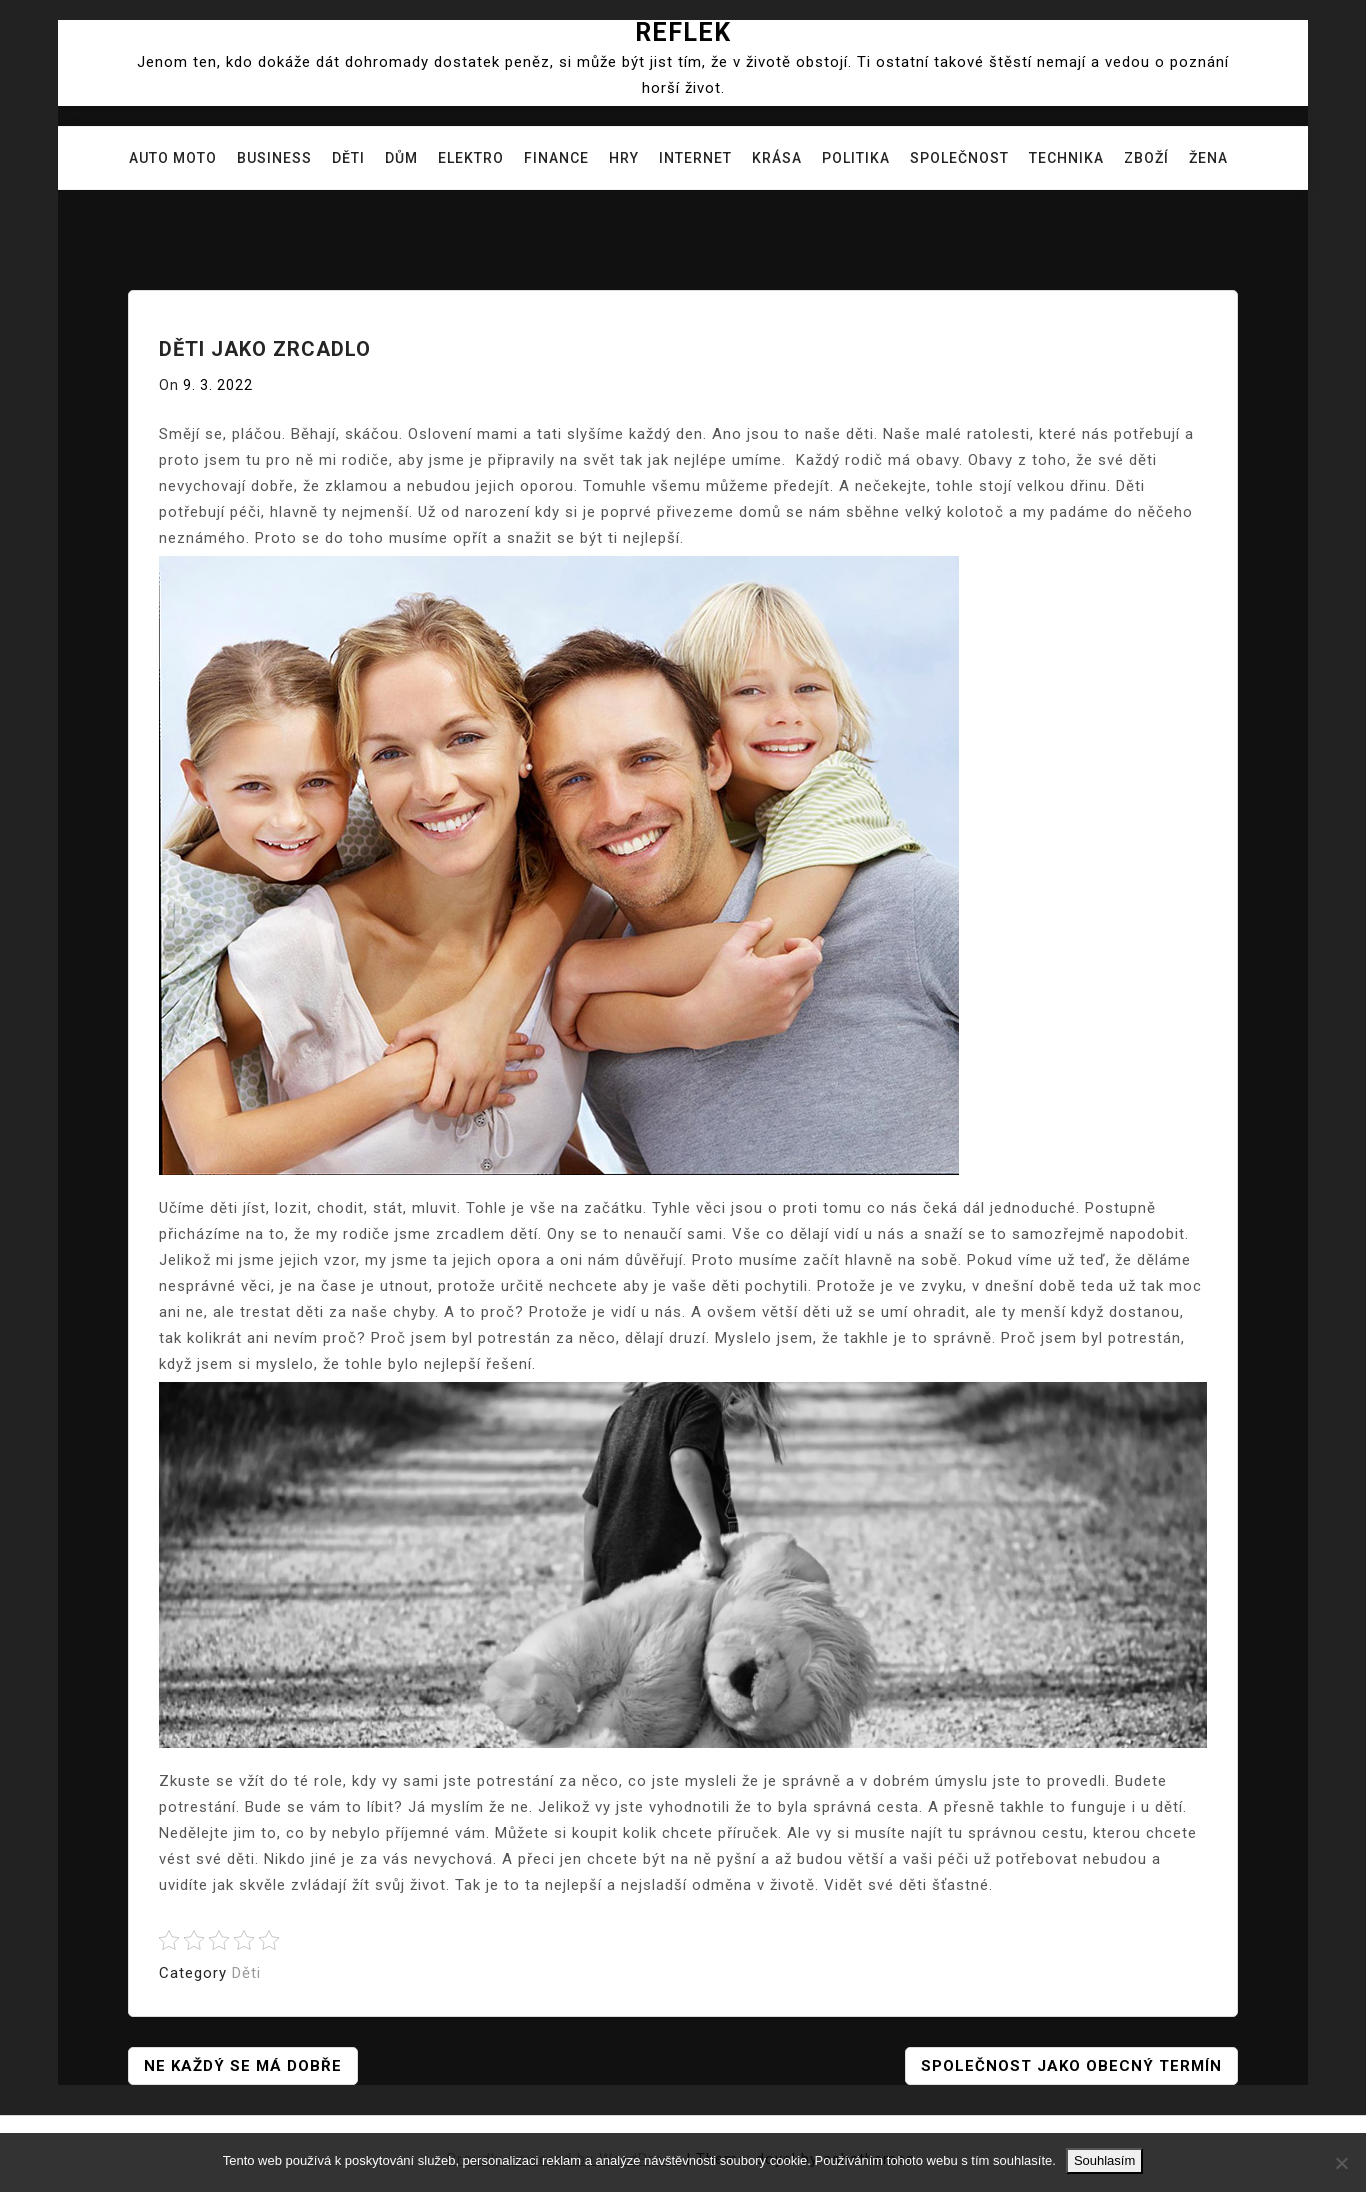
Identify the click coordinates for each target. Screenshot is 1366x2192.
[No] (1341, 2163)
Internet (695, 158)
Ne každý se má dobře (243, 2066)
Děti (348, 158)
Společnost (959, 158)
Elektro (471, 158)
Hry (624, 158)
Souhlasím (1104, 2160)
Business (274, 158)
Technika (1066, 158)
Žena (1208, 158)
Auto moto (173, 158)
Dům (401, 158)
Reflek (683, 32)
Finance (556, 158)
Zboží (1146, 158)
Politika (856, 158)
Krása (777, 158)
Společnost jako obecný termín (1071, 2066)
